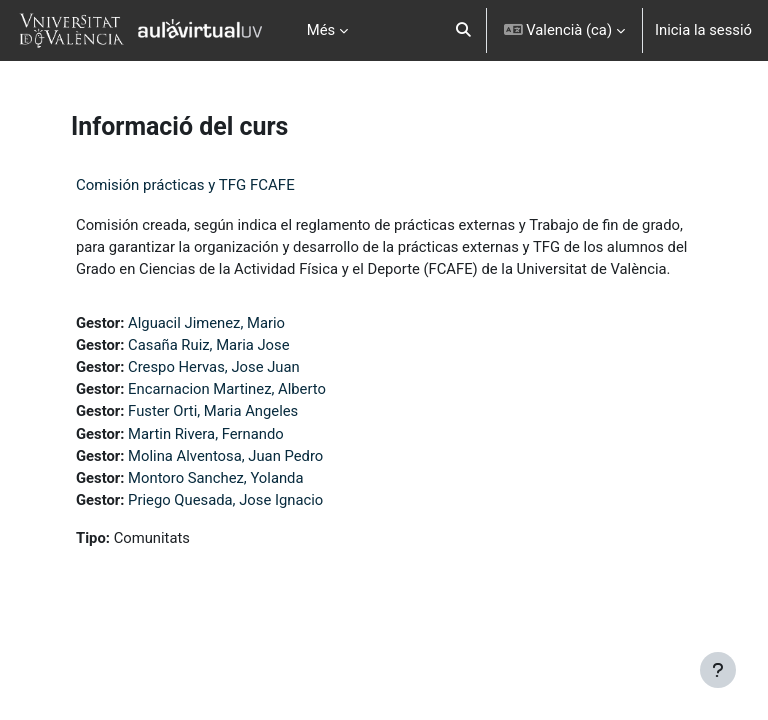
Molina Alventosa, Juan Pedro (225, 456)
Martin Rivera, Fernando (206, 434)
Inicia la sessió (703, 30)
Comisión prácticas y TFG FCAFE (185, 185)
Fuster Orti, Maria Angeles (213, 411)
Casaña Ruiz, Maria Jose (208, 345)
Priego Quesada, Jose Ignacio (225, 500)
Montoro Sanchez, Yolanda (215, 478)
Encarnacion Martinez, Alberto (227, 389)
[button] (463, 30)
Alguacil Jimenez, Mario (206, 323)
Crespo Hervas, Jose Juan (214, 367)
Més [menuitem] (321, 30)
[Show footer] (718, 670)
